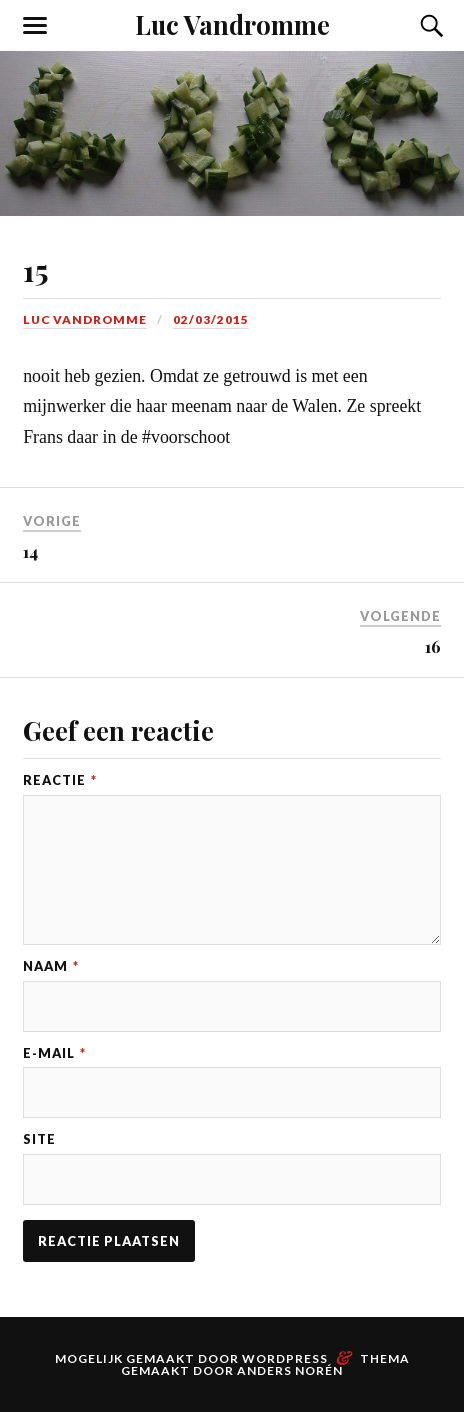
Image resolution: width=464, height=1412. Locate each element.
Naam (51, 966)
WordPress (285, 1358)
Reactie (60, 780)
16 (433, 646)
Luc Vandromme (232, 24)
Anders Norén (290, 1370)
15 (35, 269)
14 (30, 551)
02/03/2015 (211, 319)
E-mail (54, 1053)
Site (39, 1139)
